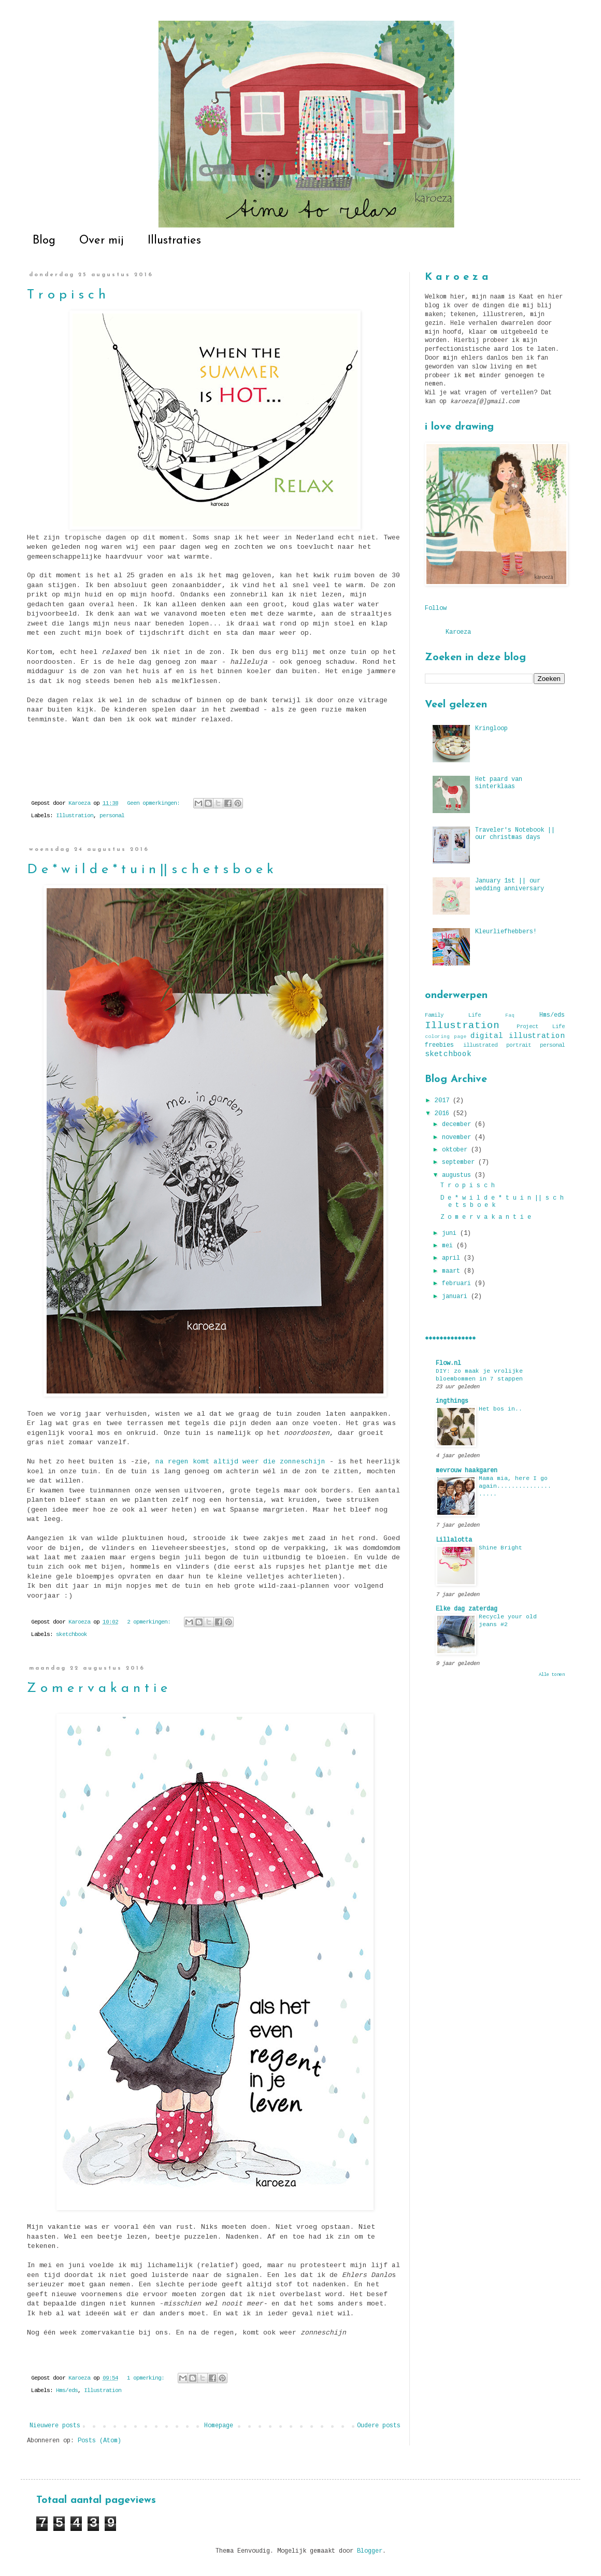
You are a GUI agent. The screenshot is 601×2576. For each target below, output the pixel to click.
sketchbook (71, 1634)
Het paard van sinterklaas (498, 783)
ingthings (452, 1401)
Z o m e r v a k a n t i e (97, 1689)
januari (456, 1296)
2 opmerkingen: (150, 1622)
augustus (458, 1175)
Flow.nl (448, 1363)
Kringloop (491, 728)
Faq (509, 1015)
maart (453, 1271)
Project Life (541, 1026)
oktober (456, 1150)
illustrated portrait (497, 1045)
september (460, 1162)
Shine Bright (500, 1548)
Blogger (369, 2551)
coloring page (445, 1037)
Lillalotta (454, 1540)
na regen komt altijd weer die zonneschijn (240, 1461)
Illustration (74, 816)
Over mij (101, 241)
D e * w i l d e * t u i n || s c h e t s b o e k (150, 870)
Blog (44, 241)
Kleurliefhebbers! (506, 931)
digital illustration (517, 1036)
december (458, 1124)
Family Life (453, 1015)
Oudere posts (378, 2425)
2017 (444, 1100)
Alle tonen (552, 1674)
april (453, 1258)
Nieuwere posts (55, 2425)
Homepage (218, 2425)
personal (111, 816)
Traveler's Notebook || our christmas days (515, 834)
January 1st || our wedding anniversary (509, 884)
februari (458, 1283)
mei (449, 1245)
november (458, 1137)
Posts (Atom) (99, 2440)
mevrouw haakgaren (466, 1470)
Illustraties (174, 241)
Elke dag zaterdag (466, 1609)
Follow (436, 608)
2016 (444, 1113)
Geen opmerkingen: (155, 803)
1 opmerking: (147, 2378)
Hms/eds (67, 2390)
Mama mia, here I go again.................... (515, 1486)
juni (451, 1233)
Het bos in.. (500, 1409)
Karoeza (458, 632)
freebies (439, 1045)
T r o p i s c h (66, 295)
